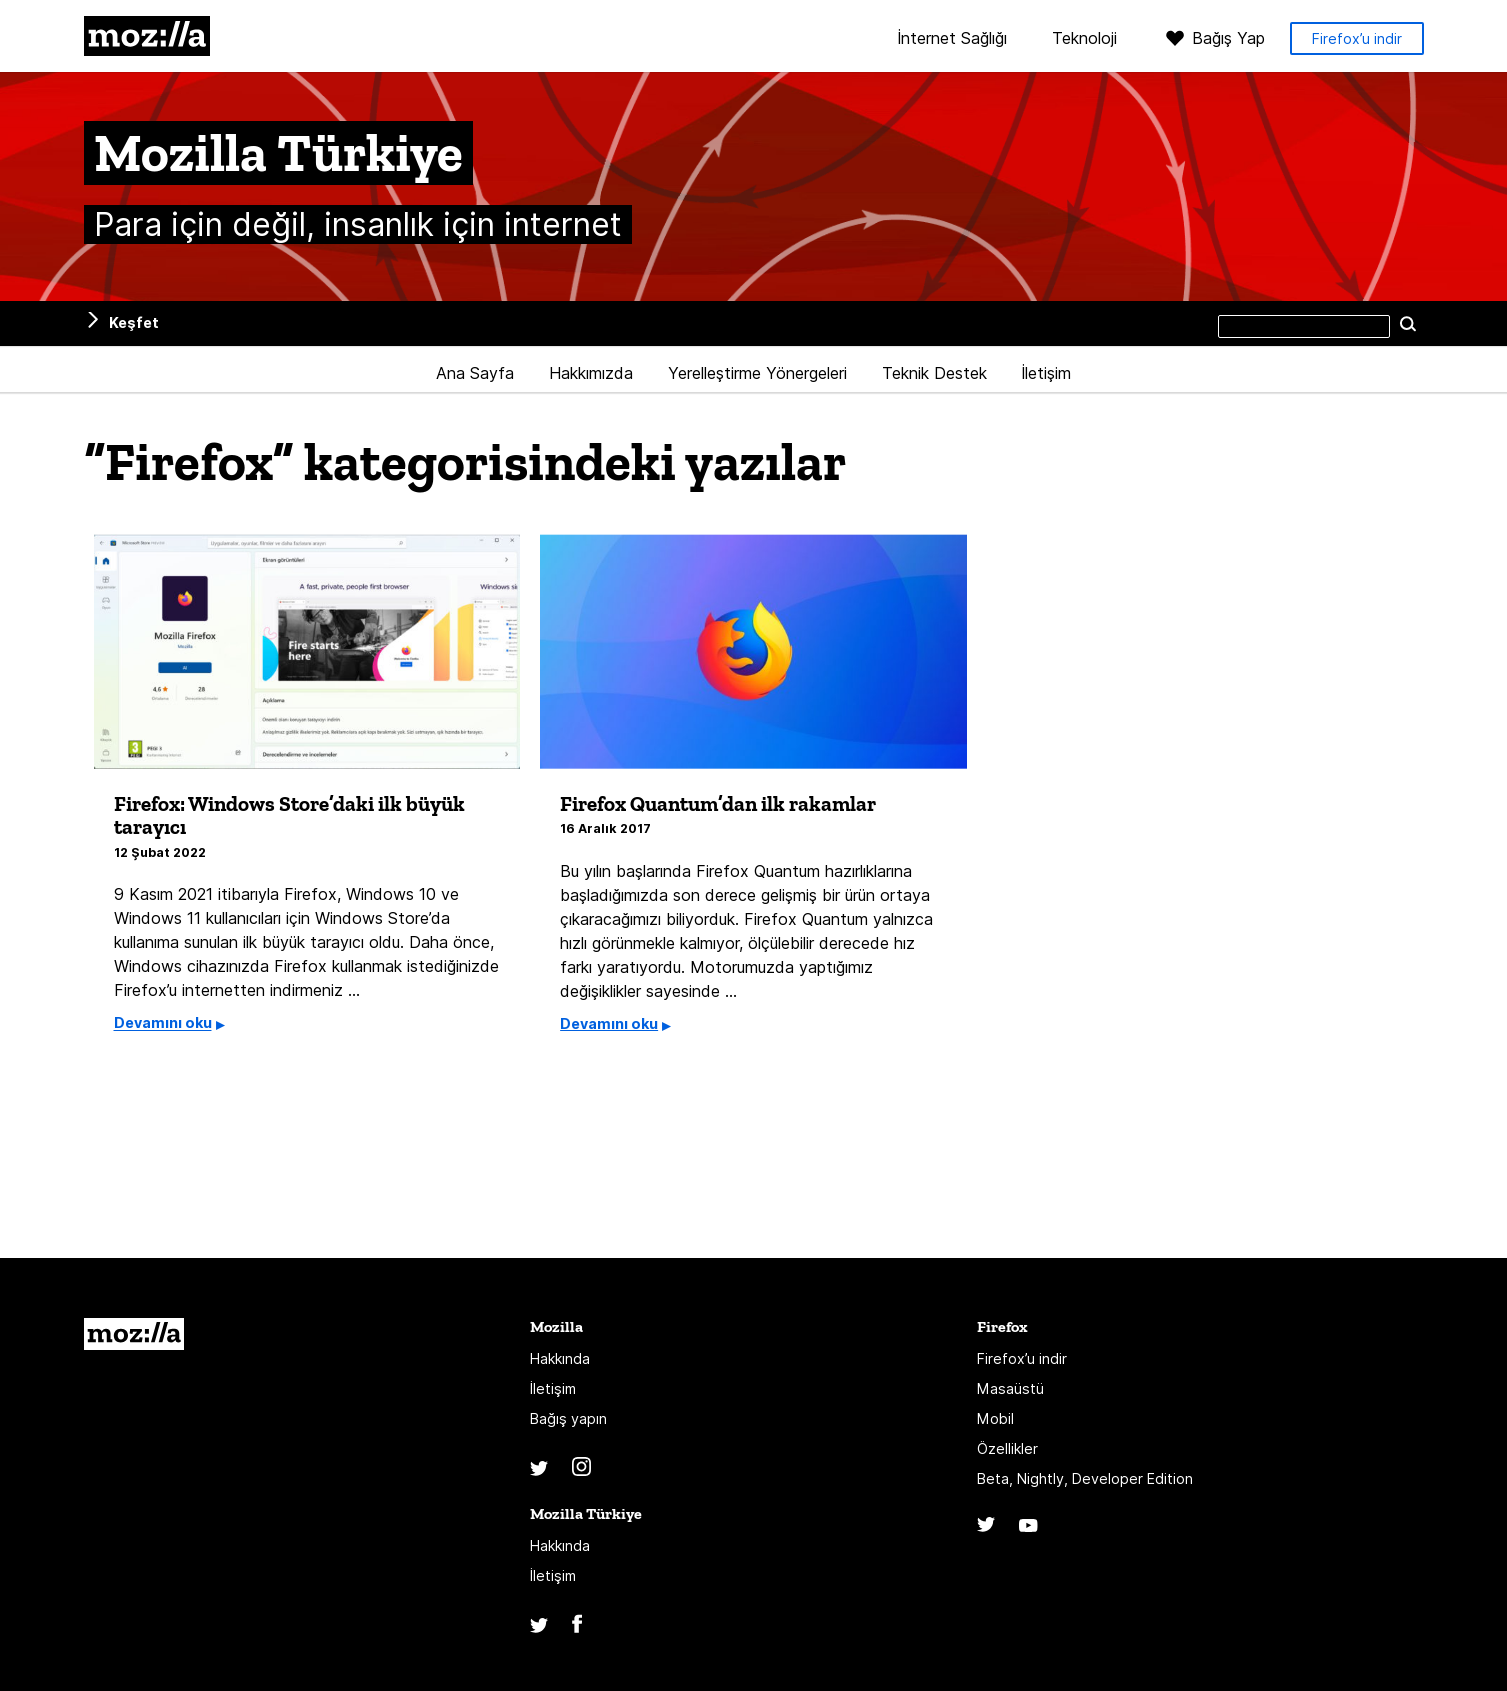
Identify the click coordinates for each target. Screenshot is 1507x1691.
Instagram (581, 1475)
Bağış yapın (568, 1427)
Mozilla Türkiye (586, 1522)
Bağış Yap (1228, 38)
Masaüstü (1010, 1397)
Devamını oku (163, 1031)
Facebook (577, 1632)
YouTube (1028, 1533)
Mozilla (147, 36)
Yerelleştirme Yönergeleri (757, 373)
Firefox (1002, 1335)
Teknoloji (1084, 39)
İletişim (1046, 373)
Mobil (995, 1427)
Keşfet (134, 322)
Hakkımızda (591, 373)
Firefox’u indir (1357, 38)
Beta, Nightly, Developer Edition (1085, 1486)
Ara (1409, 323)
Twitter (539, 1477)
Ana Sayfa (475, 373)
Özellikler (1007, 1457)
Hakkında (560, 1367)
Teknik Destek (934, 373)
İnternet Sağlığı (952, 39)
